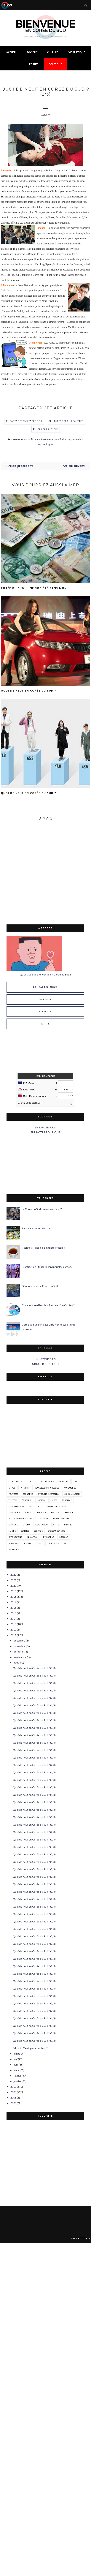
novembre (19, 1646)
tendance (41, 1512)
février (17, 2075)
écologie (38, 1531)
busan (27, 1543)
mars (16, 2070)
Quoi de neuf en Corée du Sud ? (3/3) (34, 1668)
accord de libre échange (21, 1518)
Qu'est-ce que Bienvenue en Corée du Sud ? (45, 974)
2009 (13, 2092)
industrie (65, 439)
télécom (13, 1500)
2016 (13, 1607)
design (39, 1543)
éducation (24, 439)
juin (16, 2053)
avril (16, 2064)
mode (76, 1482)
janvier (17, 2081)
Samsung (13, 1525)
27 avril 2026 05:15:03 (29, 1103)
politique (13, 1494)
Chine (56, 1525)
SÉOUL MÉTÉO (34, 1051)
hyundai (55, 1512)
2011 (13, 1635)
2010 (13, 2086)
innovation (32, 1537)
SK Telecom (34, 1506)
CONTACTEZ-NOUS (45, 987)
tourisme (67, 1500)
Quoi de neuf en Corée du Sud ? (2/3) (34, 1675)
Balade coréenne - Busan (36, 1228)
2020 (13, 1585)
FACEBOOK (45, 999)
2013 (13, 1624)
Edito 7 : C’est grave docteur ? (30, 2048)
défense (25, 1531)
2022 (13, 1574)
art (65, 1543)
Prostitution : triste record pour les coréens (47, 1266)
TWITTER (45, 1024)
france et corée (50, 439)
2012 (13, 1629)
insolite (68, 1525)
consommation (72, 1494)
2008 (13, 2097)
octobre (18, 1651)
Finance (35, 439)
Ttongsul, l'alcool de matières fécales (43, 1247)
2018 (13, 1596)
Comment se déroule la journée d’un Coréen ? (48, 1305)
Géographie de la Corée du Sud (40, 1286)
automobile (70, 1488)
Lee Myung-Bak (16, 1506)
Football (42, 1500)
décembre (19, 1640)
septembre (20, 1657)
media (28, 1512)
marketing (48, 1537)
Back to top (80, 2238)
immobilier (53, 1543)
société (30, 1482)
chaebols (43, 1518)
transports (14, 1512)
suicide (12, 1531)
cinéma (26, 1525)
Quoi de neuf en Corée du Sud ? (28, 690)
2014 (13, 1618)
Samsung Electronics (48, 1494)
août (16, 1662)
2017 (13, 1602)
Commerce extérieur (55, 1506)
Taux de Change (45, 1076)
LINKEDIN (45, 1011)
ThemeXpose (34, 2226)
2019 (13, 1591)
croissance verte (56, 1531)
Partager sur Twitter (69, 421)
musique (63, 1537)
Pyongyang (14, 1549)
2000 (13, 2103)
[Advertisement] (31, 1164)
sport (54, 1500)
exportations (41, 1525)
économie (28, 1494)
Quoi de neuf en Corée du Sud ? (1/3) (34, 1683)
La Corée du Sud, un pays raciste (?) (42, 1209)
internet (24, 1488)
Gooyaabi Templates (72, 2226)
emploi (12, 1488)
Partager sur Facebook (26, 421)
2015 (13, 1613)
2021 (13, 1580)
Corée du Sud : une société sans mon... (35, 588)
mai (15, 2059)
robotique (14, 1543)
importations (15, 1537)
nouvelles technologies (46, 1488)
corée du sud (15, 1482)
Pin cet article (48, 429)
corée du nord (46, 1482)
